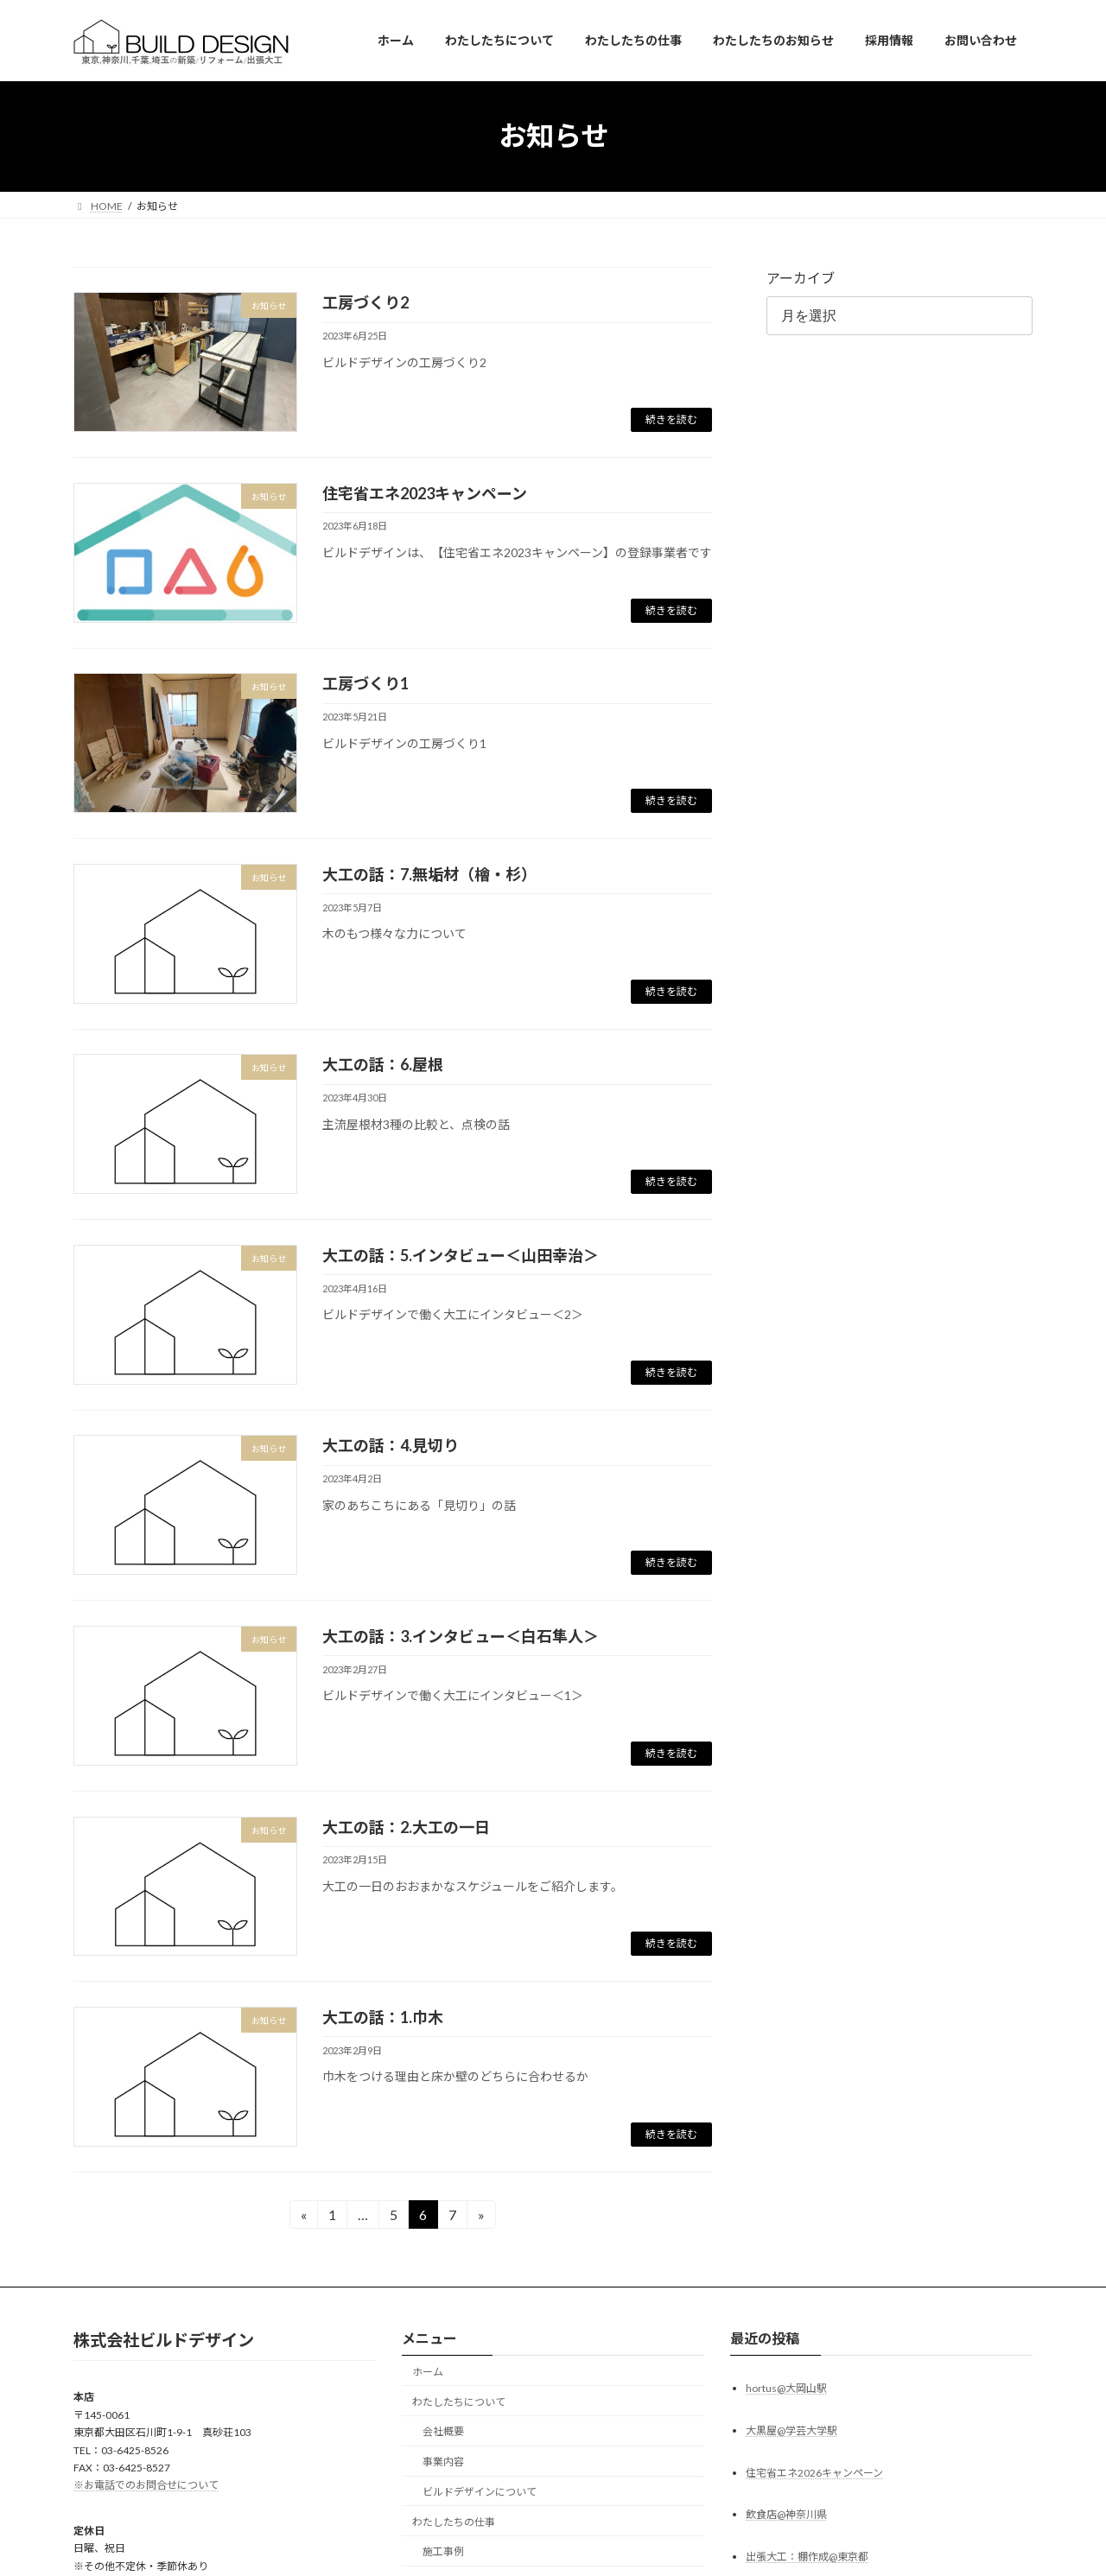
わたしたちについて (458, 2401)
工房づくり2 (365, 302)
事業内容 (443, 2461)
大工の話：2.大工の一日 (406, 1827)
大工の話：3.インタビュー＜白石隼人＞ (460, 1636)
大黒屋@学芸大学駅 (791, 2429)
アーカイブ (800, 278)
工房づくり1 (365, 683)
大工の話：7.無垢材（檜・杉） (429, 874)
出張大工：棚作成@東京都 (807, 2556)
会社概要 (443, 2431)
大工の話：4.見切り (390, 1445)
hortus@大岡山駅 (786, 2387)
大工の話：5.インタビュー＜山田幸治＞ (460, 1255)
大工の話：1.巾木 (382, 2017)
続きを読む (671, 419)
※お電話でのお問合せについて (146, 2484)
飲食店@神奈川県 (786, 2514)
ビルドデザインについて (480, 2491)
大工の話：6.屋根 (382, 1064)
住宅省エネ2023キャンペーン (424, 493)
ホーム (427, 2371)
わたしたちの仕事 (453, 2521)
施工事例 (443, 2551)
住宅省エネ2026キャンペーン (814, 2471)
